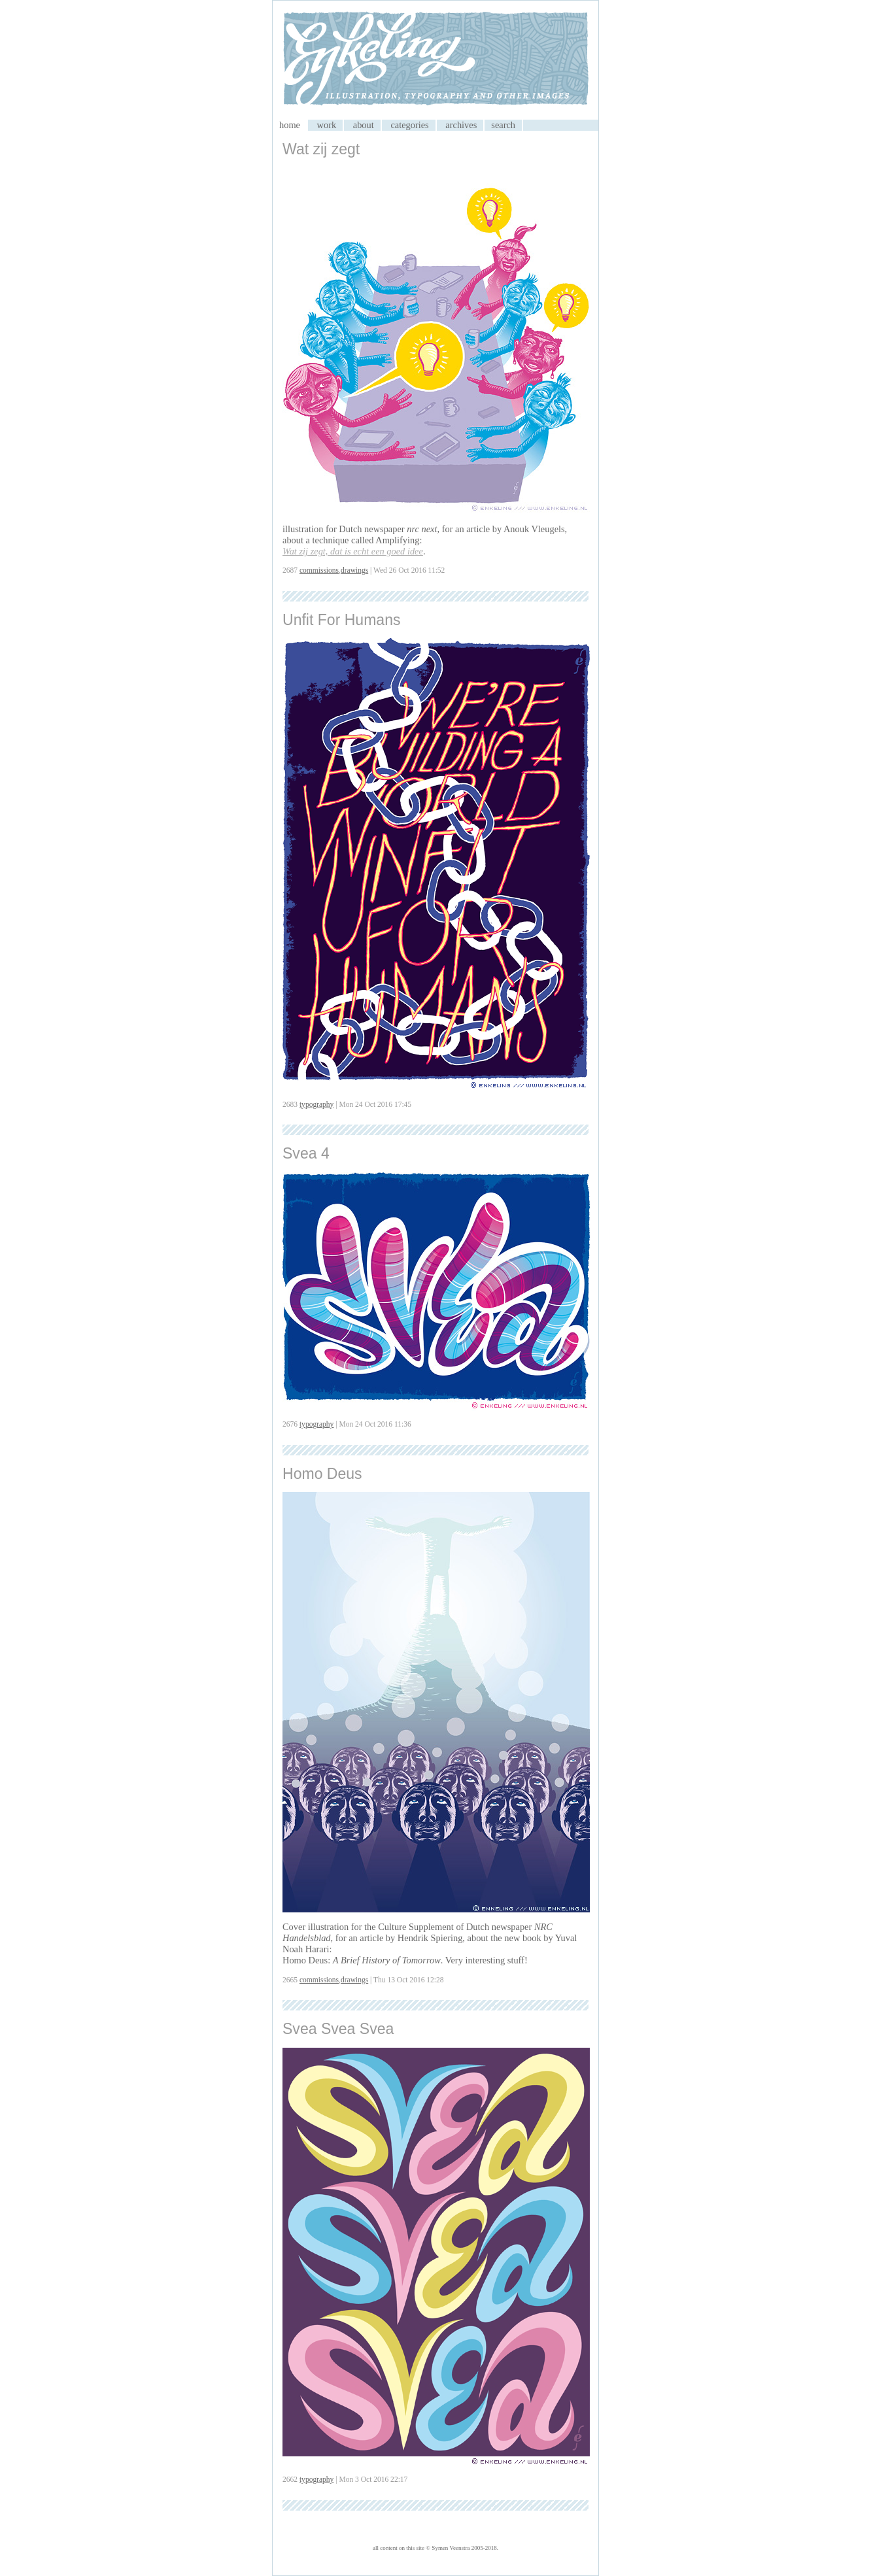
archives (461, 125)
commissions (319, 570)
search (503, 125)
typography (316, 1104)
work (327, 125)
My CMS (435, 60)
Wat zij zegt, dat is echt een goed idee (352, 551)
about (363, 125)
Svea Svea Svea (338, 2028)
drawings (354, 570)
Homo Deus (322, 1473)
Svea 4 (306, 1153)
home (289, 125)
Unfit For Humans (341, 619)
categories (409, 125)
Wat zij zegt (321, 149)
